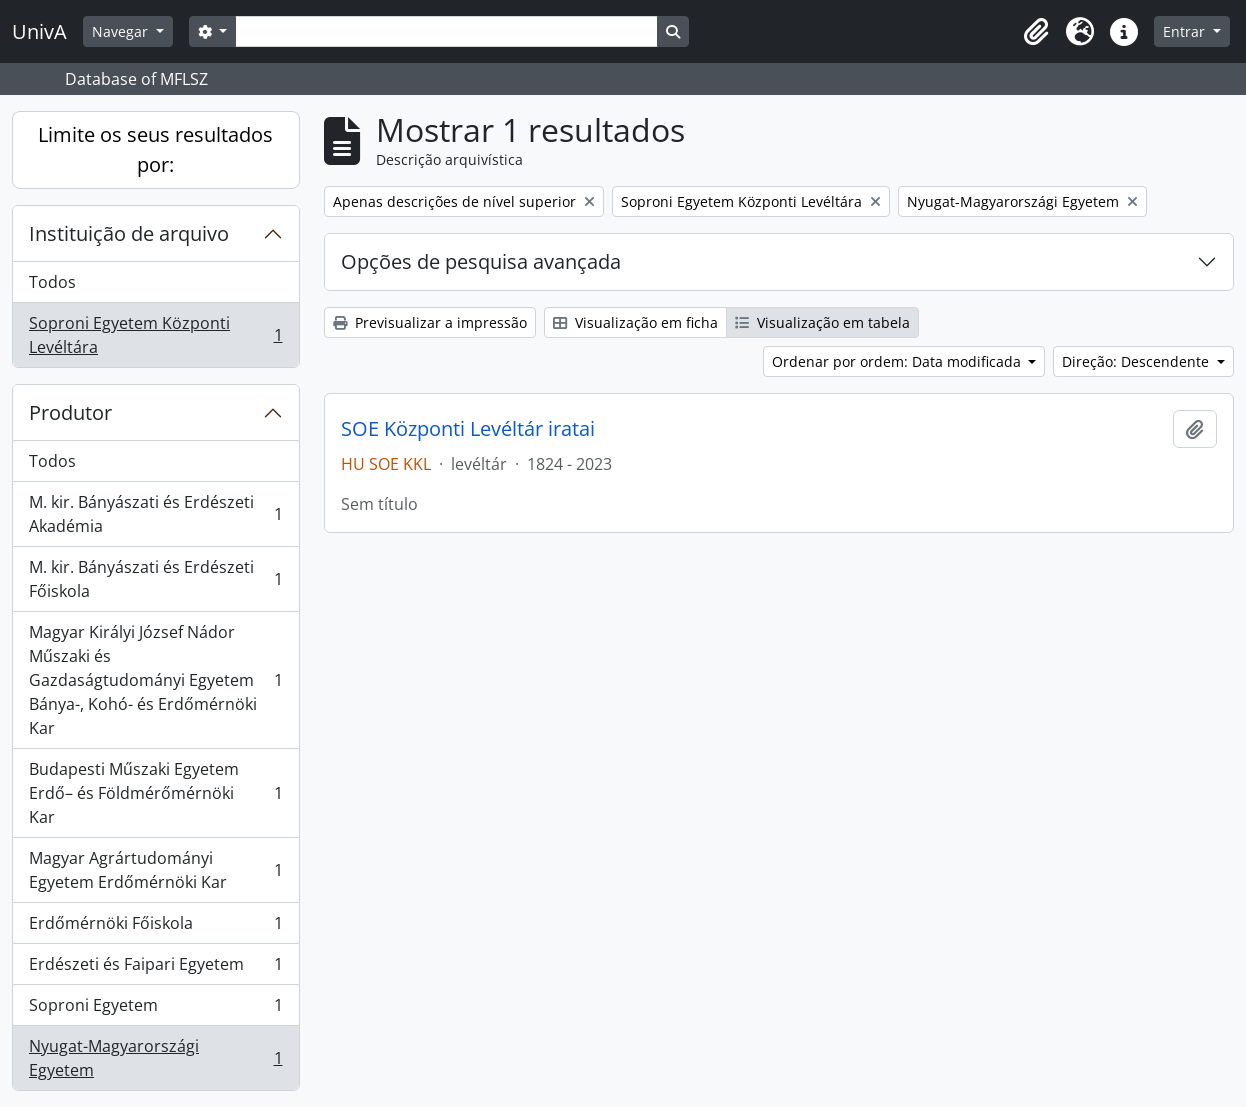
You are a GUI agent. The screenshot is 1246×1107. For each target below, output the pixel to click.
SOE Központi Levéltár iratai (468, 429)
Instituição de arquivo (129, 233)
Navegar (122, 31)
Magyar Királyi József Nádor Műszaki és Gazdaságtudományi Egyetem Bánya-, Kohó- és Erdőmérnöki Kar (155, 680)
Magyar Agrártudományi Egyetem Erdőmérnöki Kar (155, 870)
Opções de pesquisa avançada (481, 261)
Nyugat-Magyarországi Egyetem (155, 1058)
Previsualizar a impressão (430, 322)
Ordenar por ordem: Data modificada (898, 361)
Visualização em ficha (635, 322)
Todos (52, 282)
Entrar (1186, 31)
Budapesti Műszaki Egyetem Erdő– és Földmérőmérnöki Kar (155, 793)
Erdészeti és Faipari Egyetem (155, 968)
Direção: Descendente (1137, 361)
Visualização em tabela (822, 322)
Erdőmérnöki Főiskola (155, 927)
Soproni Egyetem (155, 1009)
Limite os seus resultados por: (155, 149)
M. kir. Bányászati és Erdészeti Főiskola (155, 579)
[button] (1036, 32)
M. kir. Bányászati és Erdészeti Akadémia (155, 514)
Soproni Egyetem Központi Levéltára (155, 335)
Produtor (70, 412)
